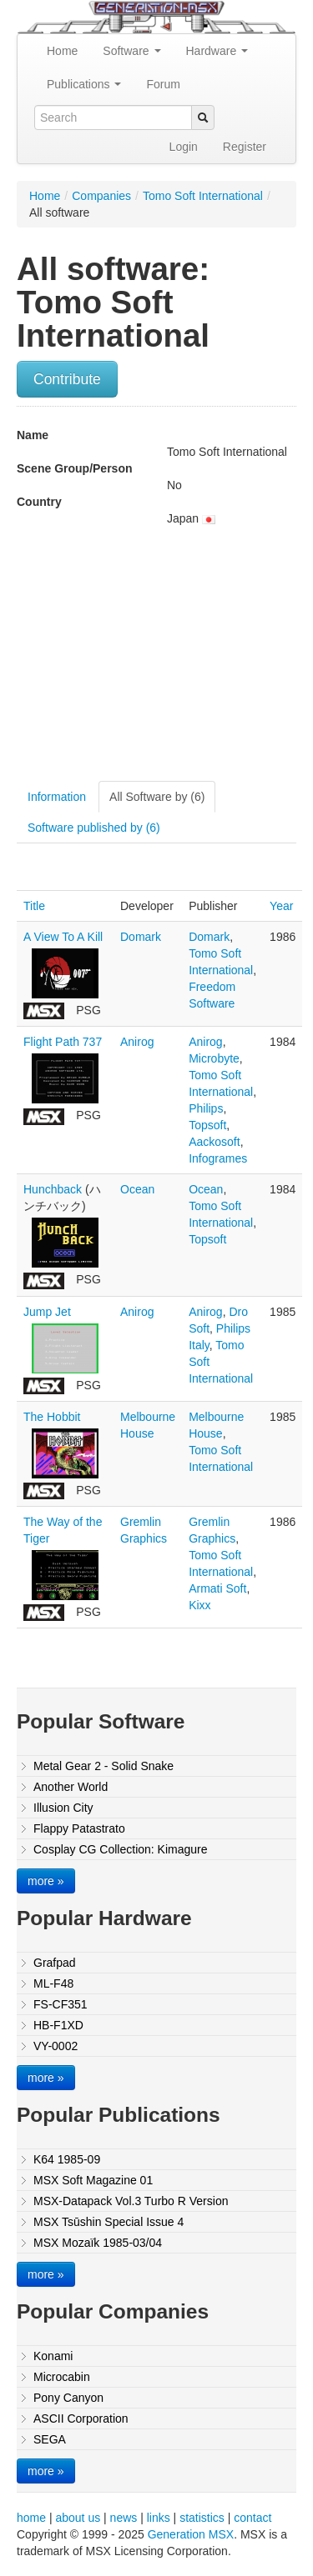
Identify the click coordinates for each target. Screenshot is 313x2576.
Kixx (199, 1605)
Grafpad (54, 1962)
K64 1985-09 (66, 2159)
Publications (84, 84)
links (158, 2517)
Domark (140, 936)
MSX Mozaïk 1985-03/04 (97, 2242)
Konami (53, 2356)
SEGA (49, 2439)
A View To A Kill (63, 936)
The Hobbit (51, 1416)
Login (183, 146)
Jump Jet (47, 1311)
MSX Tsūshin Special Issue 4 (108, 2221)
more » (46, 1881)
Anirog (137, 1041)
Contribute (67, 379)
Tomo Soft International (203, 196)
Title (34, 906)
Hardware (217, 51)
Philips (206, 1108)
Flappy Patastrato (79, 1828)
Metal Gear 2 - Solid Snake (103, 1766)
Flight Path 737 (62, 1041)
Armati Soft (217, 1588)
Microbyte (214, 1058)
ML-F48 (53, 1983)
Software (131, 51)
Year (281, 906)
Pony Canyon (68, 2397)
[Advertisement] (157, 660)
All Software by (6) (156, 796)
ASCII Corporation (81, 2418)
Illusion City (63, 1807)
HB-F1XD (58, 2025)
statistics (202, 2517)
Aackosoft (214, 1141)
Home (62, 51)
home (31, 2517)
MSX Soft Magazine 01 (93, 2180)
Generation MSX (191, 2534)
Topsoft (207, 1125)
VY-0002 (55, 2046)
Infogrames (218, 1158)
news (124, 2517)
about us (77, 2517)
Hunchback (52, 1189)
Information (57, 796)
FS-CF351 (60, 2004)
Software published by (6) (94, 827)
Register (244, 146)
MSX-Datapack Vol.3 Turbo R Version (130, 2201)
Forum (162, 84)
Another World (70, 1786)
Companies (101, 196)
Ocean (137, 1189)
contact (252, 2517)
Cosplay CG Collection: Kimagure (120, 1849)
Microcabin (61, 2376)
